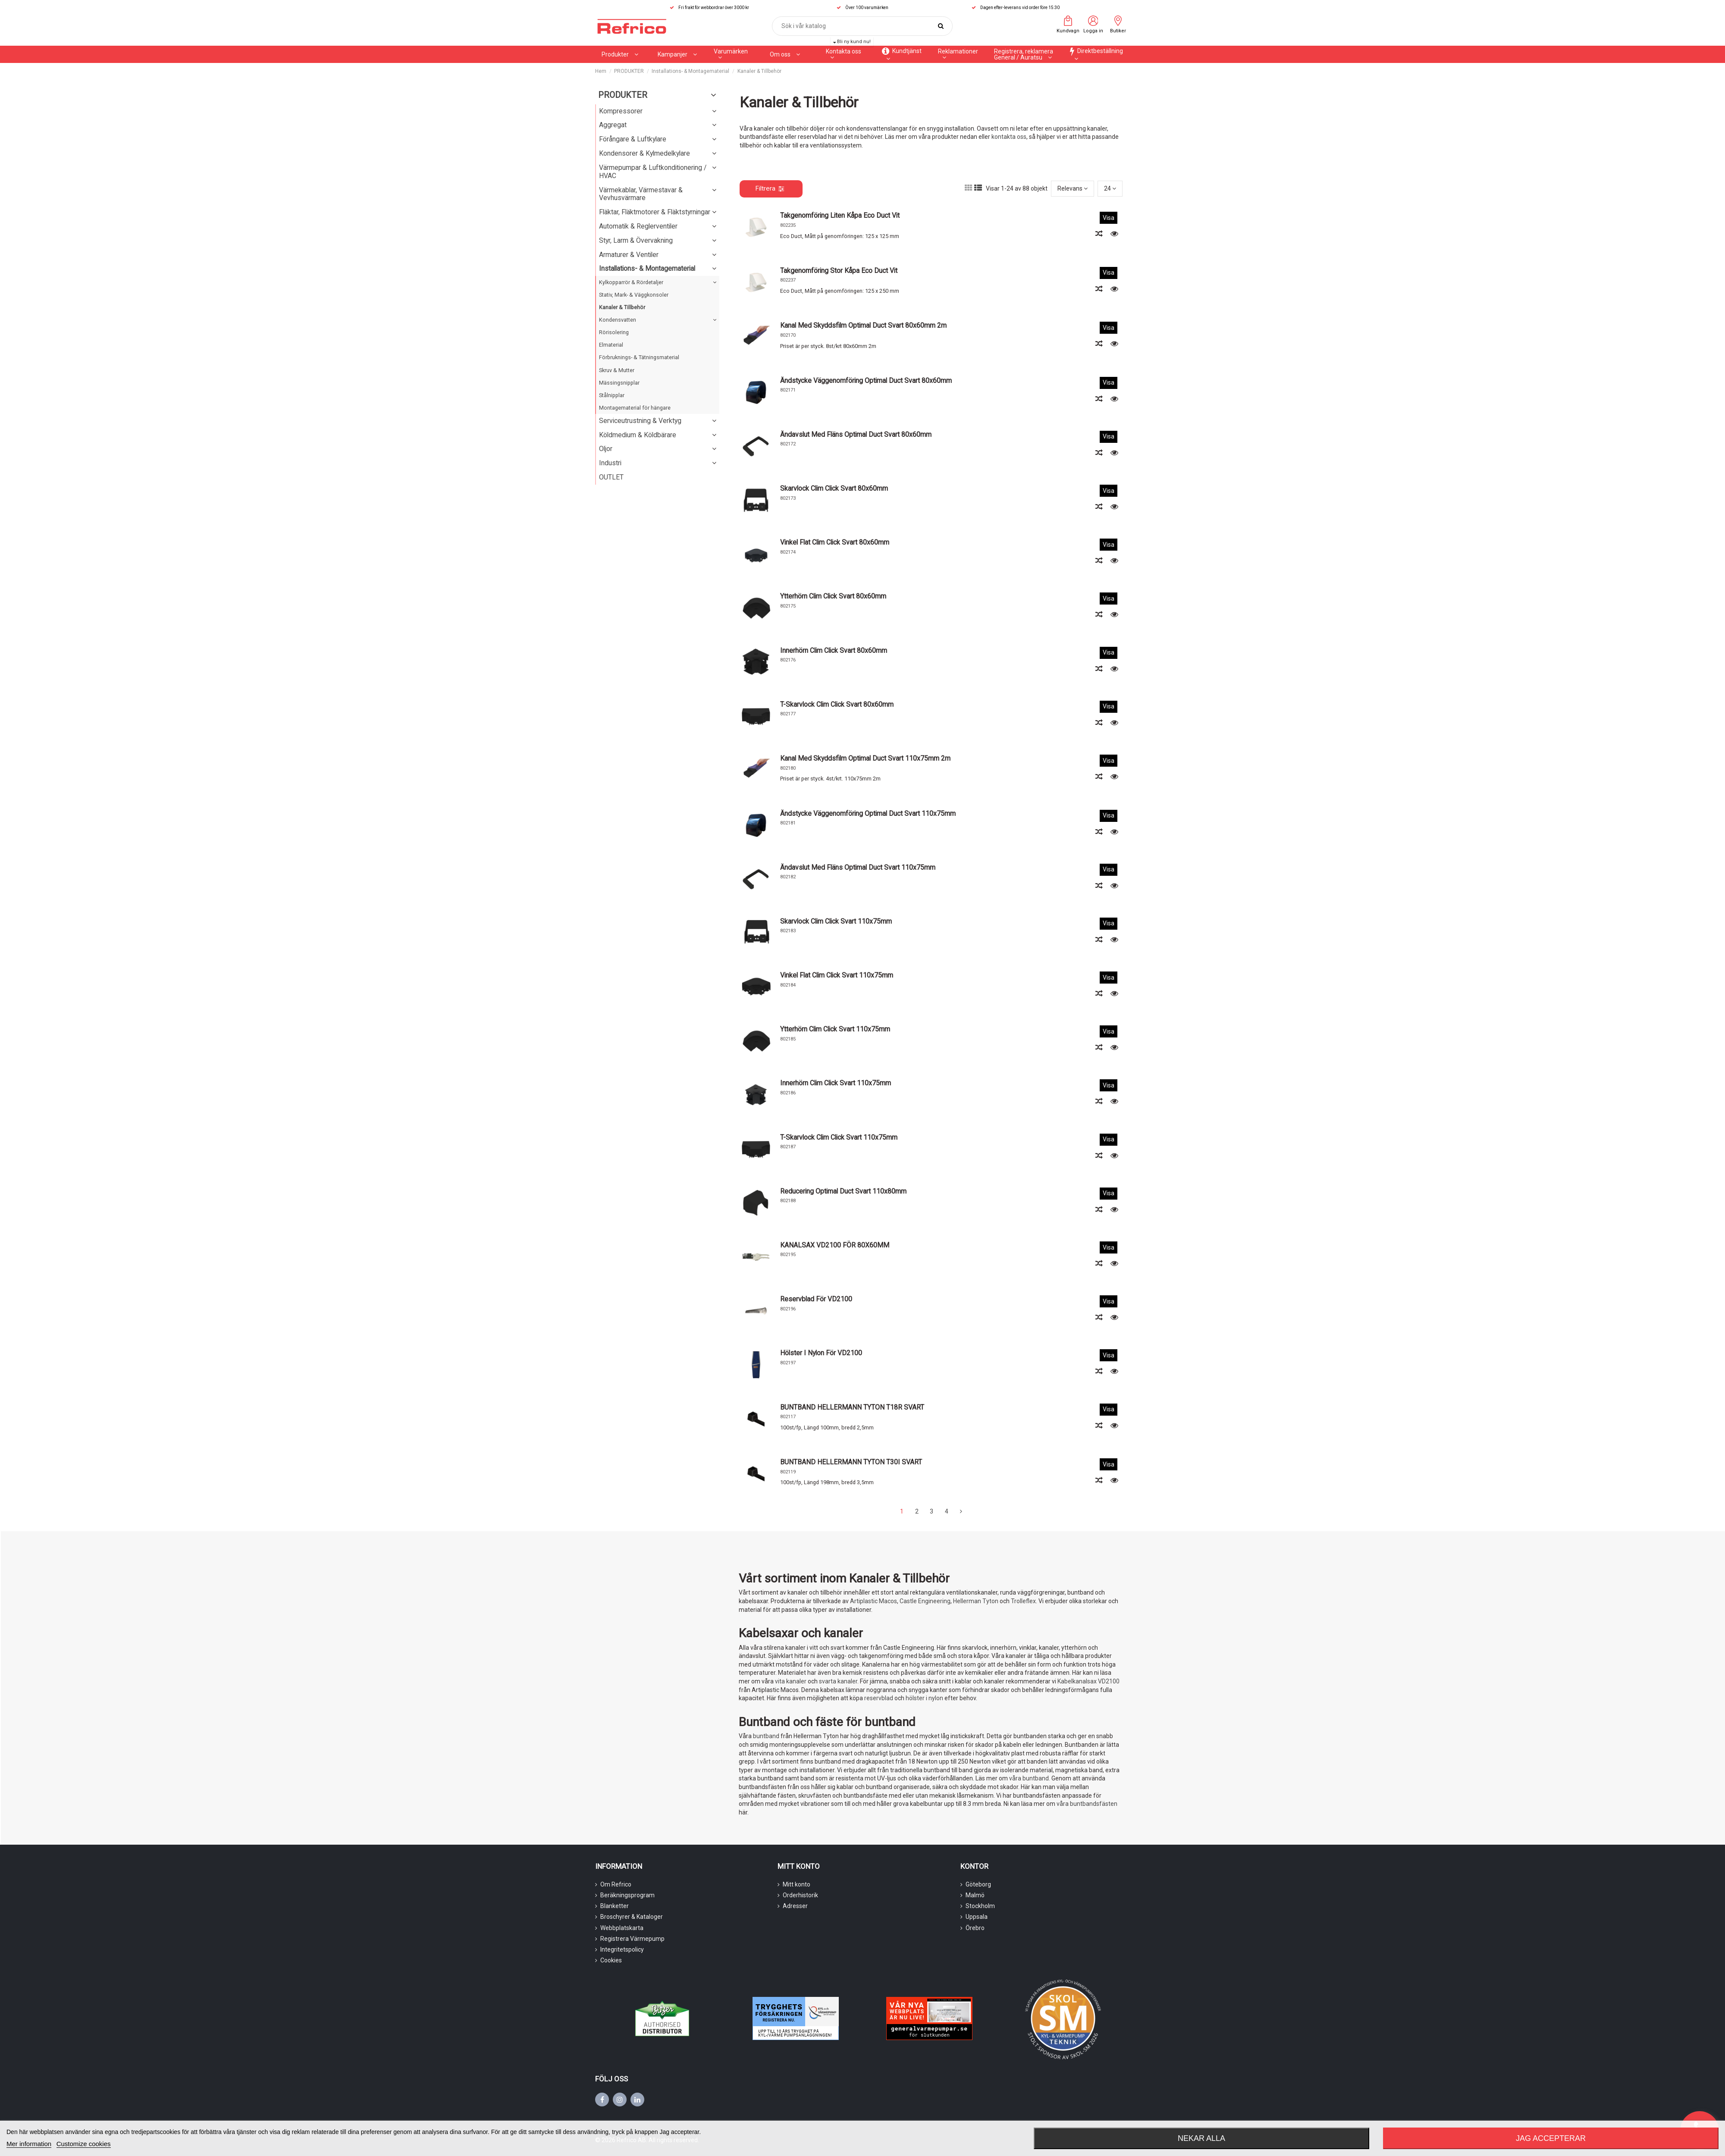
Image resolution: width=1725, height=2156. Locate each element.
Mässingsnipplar (619, 382)
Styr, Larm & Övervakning (636, 240)
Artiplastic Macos (873, 1601)
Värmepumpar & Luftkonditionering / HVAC (652, 171)
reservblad (878, 1698)
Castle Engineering (925, 1601)
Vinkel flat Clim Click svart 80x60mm (834, 542)
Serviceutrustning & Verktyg (640, 421)
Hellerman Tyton (975, 1601)
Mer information (28, 2143)
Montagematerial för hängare (635, 407)
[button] (677, 54)
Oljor (605, 449)
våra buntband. (1029, 1778)
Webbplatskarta (621, 1927)
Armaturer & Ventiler (629, 255)
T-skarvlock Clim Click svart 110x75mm (838, 1137)
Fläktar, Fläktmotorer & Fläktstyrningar (654, 212)
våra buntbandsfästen (1087, 1803)
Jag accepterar (1551, 2138)
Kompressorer (621, 111)
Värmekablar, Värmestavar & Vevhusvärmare (641, 194)
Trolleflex (1023, 1601)
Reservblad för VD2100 (816, 1299)
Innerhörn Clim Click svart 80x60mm (833, 650)
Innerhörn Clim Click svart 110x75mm (835, 1083)
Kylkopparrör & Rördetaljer (631, 282)
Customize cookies (83, 2143)
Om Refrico (615, 1884)
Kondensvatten (617, 320)
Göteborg (978, 1884)
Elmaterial (611, 345)
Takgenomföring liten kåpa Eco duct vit (840, 215)
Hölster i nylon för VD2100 (821, 1353)
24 (1110, 188)
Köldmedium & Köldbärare (637, 435)
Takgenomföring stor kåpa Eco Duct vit (838, 270)
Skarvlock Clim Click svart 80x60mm (834, 488)
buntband (766, 1736)
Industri (610, 463)
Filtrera (769, 188)
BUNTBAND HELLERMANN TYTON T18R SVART (852, 1407)
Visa (1108, 217)
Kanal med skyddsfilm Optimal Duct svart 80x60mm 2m (863, 325)
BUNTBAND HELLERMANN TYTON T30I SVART (851, 1462)
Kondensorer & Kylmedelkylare (644, 153)
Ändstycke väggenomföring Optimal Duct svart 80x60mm (866, 380)
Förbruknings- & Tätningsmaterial (639, 357)
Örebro (975, 1927)
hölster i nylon (924, 1698)
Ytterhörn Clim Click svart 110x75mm (835, 1029)
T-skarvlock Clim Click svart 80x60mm (837, 704)
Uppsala (977, 1916)
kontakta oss (1008, 136)
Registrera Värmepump (632, 1938)
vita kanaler (790, 1681)
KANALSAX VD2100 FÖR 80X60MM (834, 1245)
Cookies (611, 1960)
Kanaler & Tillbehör (622, 307)
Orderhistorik (800, 1895)
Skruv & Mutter (616, 370)
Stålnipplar (611, 395)
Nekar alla (1201, 2138)
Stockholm (980, 1905)
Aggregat (613, 125)
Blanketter (614, 1905)
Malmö (975, 1895)
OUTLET (611, 477)
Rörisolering (614, 332)
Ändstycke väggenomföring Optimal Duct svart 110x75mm (868, 813)
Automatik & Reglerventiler (638, 226)
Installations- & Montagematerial (647, 268)
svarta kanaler (838, 1681)
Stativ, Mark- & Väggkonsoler (633, 294)
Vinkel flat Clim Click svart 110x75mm (836, 975)
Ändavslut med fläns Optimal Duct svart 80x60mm (856, 434)
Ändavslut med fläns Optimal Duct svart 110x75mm (857, 867)
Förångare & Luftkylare (632, 139)
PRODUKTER (622, 95)
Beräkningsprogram (627, 1895)
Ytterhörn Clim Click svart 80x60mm (833, 596)
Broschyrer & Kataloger (631, 1916)
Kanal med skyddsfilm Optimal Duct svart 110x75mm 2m (865, 758)
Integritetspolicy (622, 1949)
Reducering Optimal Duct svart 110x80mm (843, 1191)
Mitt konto (796, 1884)
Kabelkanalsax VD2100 (1088, 1681)
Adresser (795, 1905)
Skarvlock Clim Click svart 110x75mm (836, 921)
